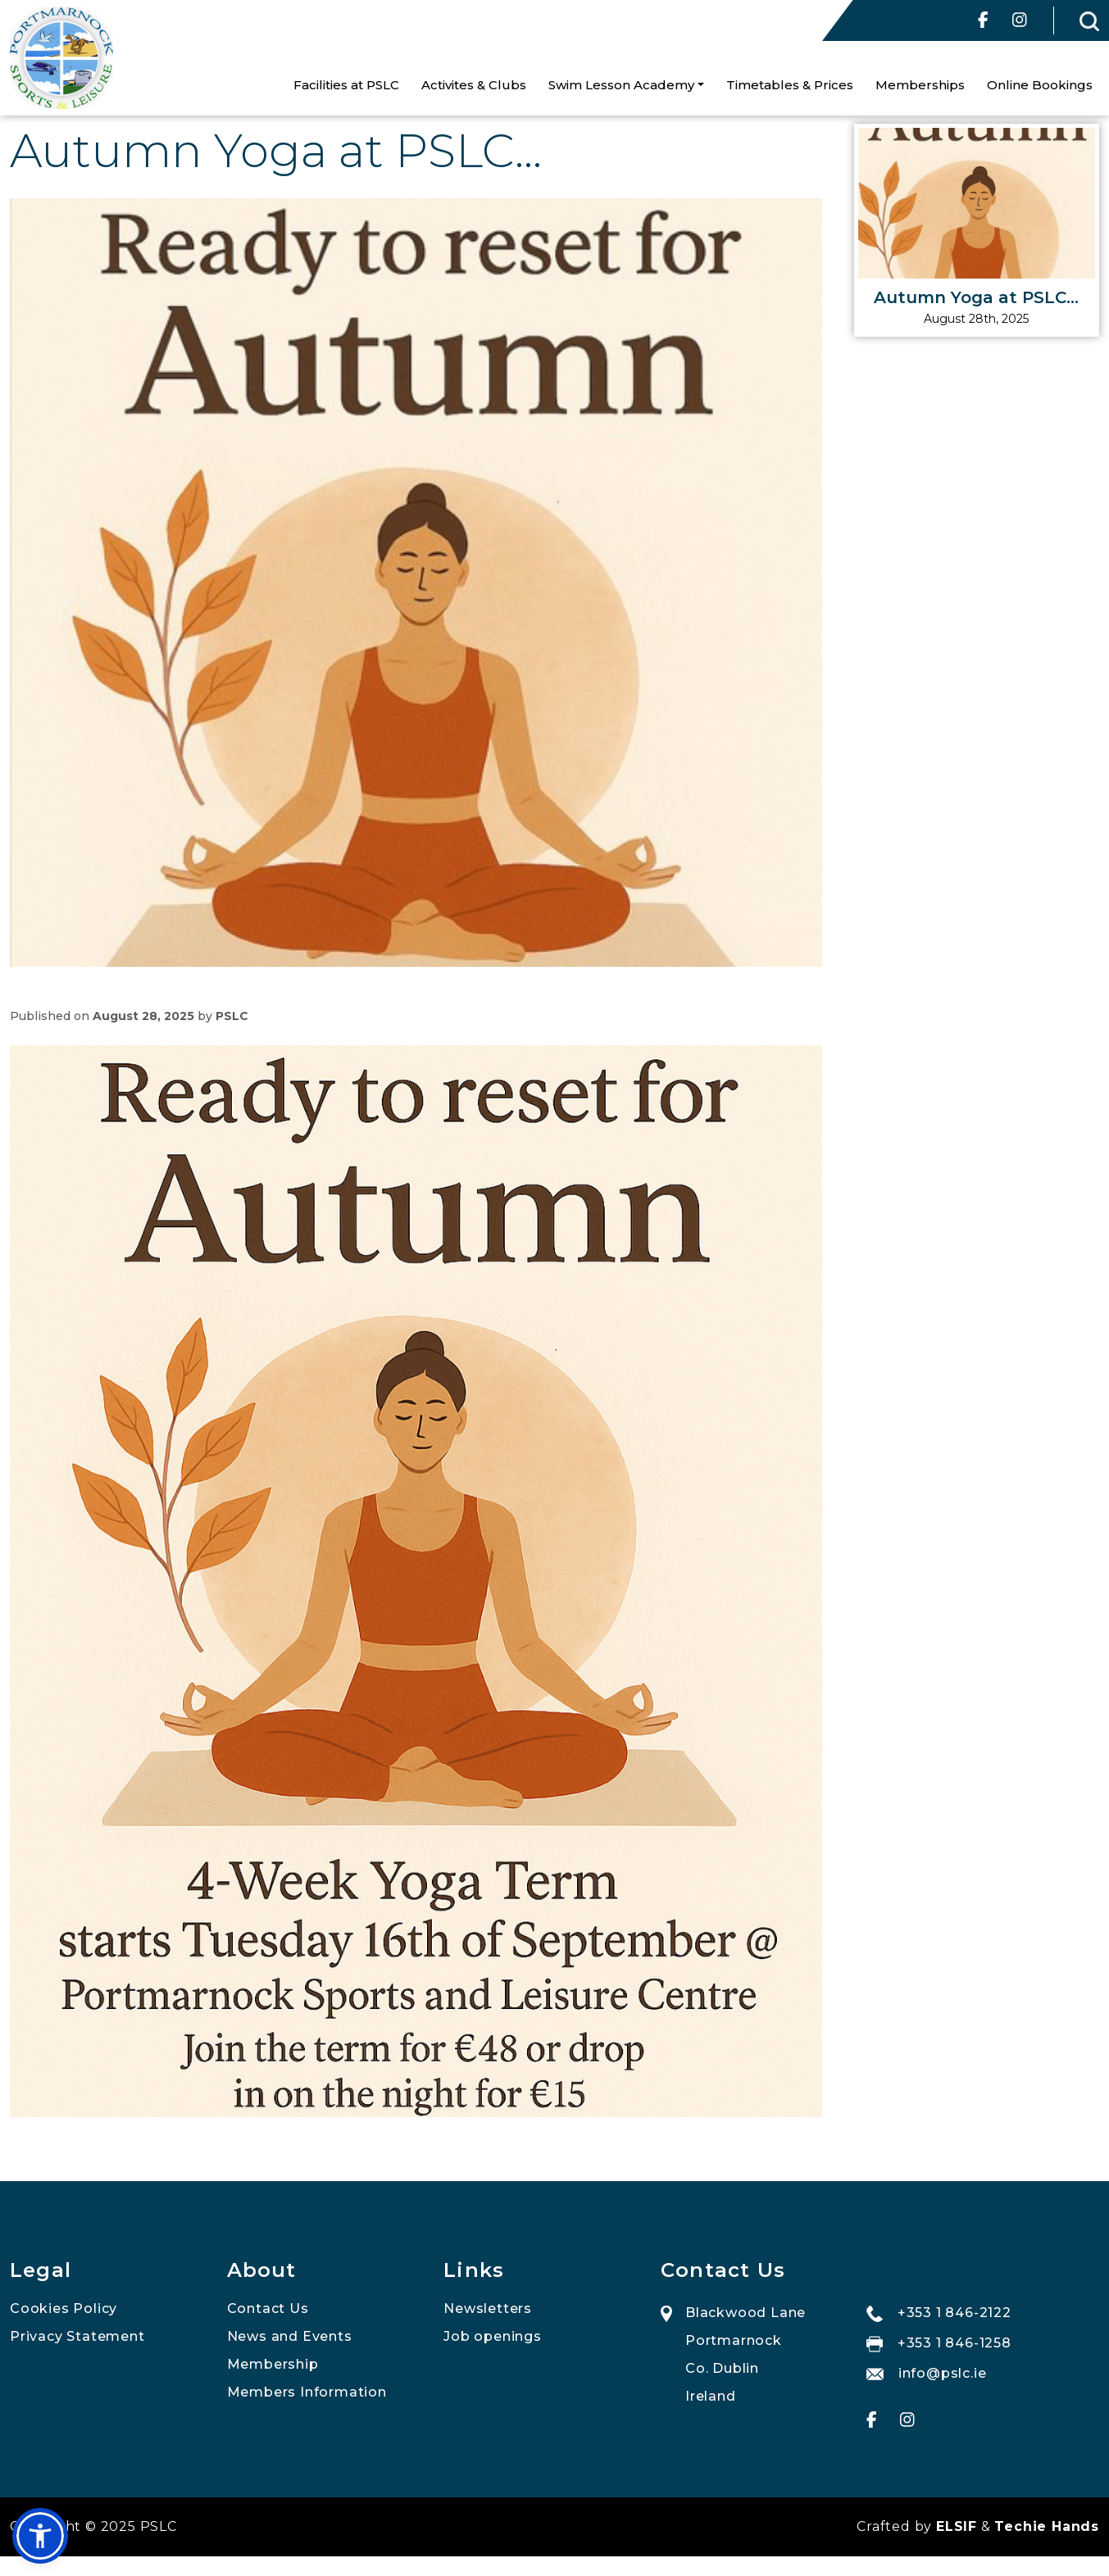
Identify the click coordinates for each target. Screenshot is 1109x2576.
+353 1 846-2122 (938, 2313)
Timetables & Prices (789, 85)
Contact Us (268, 2308)
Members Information (307, 2392)
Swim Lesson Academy (621, 85)
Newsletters (487, 2308)
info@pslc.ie (926, 2373)
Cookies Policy (63, 2308)
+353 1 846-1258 (938, 2343)
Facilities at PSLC (346, 85)
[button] (40, 2536)
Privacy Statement (77, 2336)
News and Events (289, 2336)
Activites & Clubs (473, 85)
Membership (273, 2364)
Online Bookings (1040, 85)
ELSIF (956, 2526)
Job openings (492, 2336)
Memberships (920, 85)
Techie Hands (1046, 2526)
